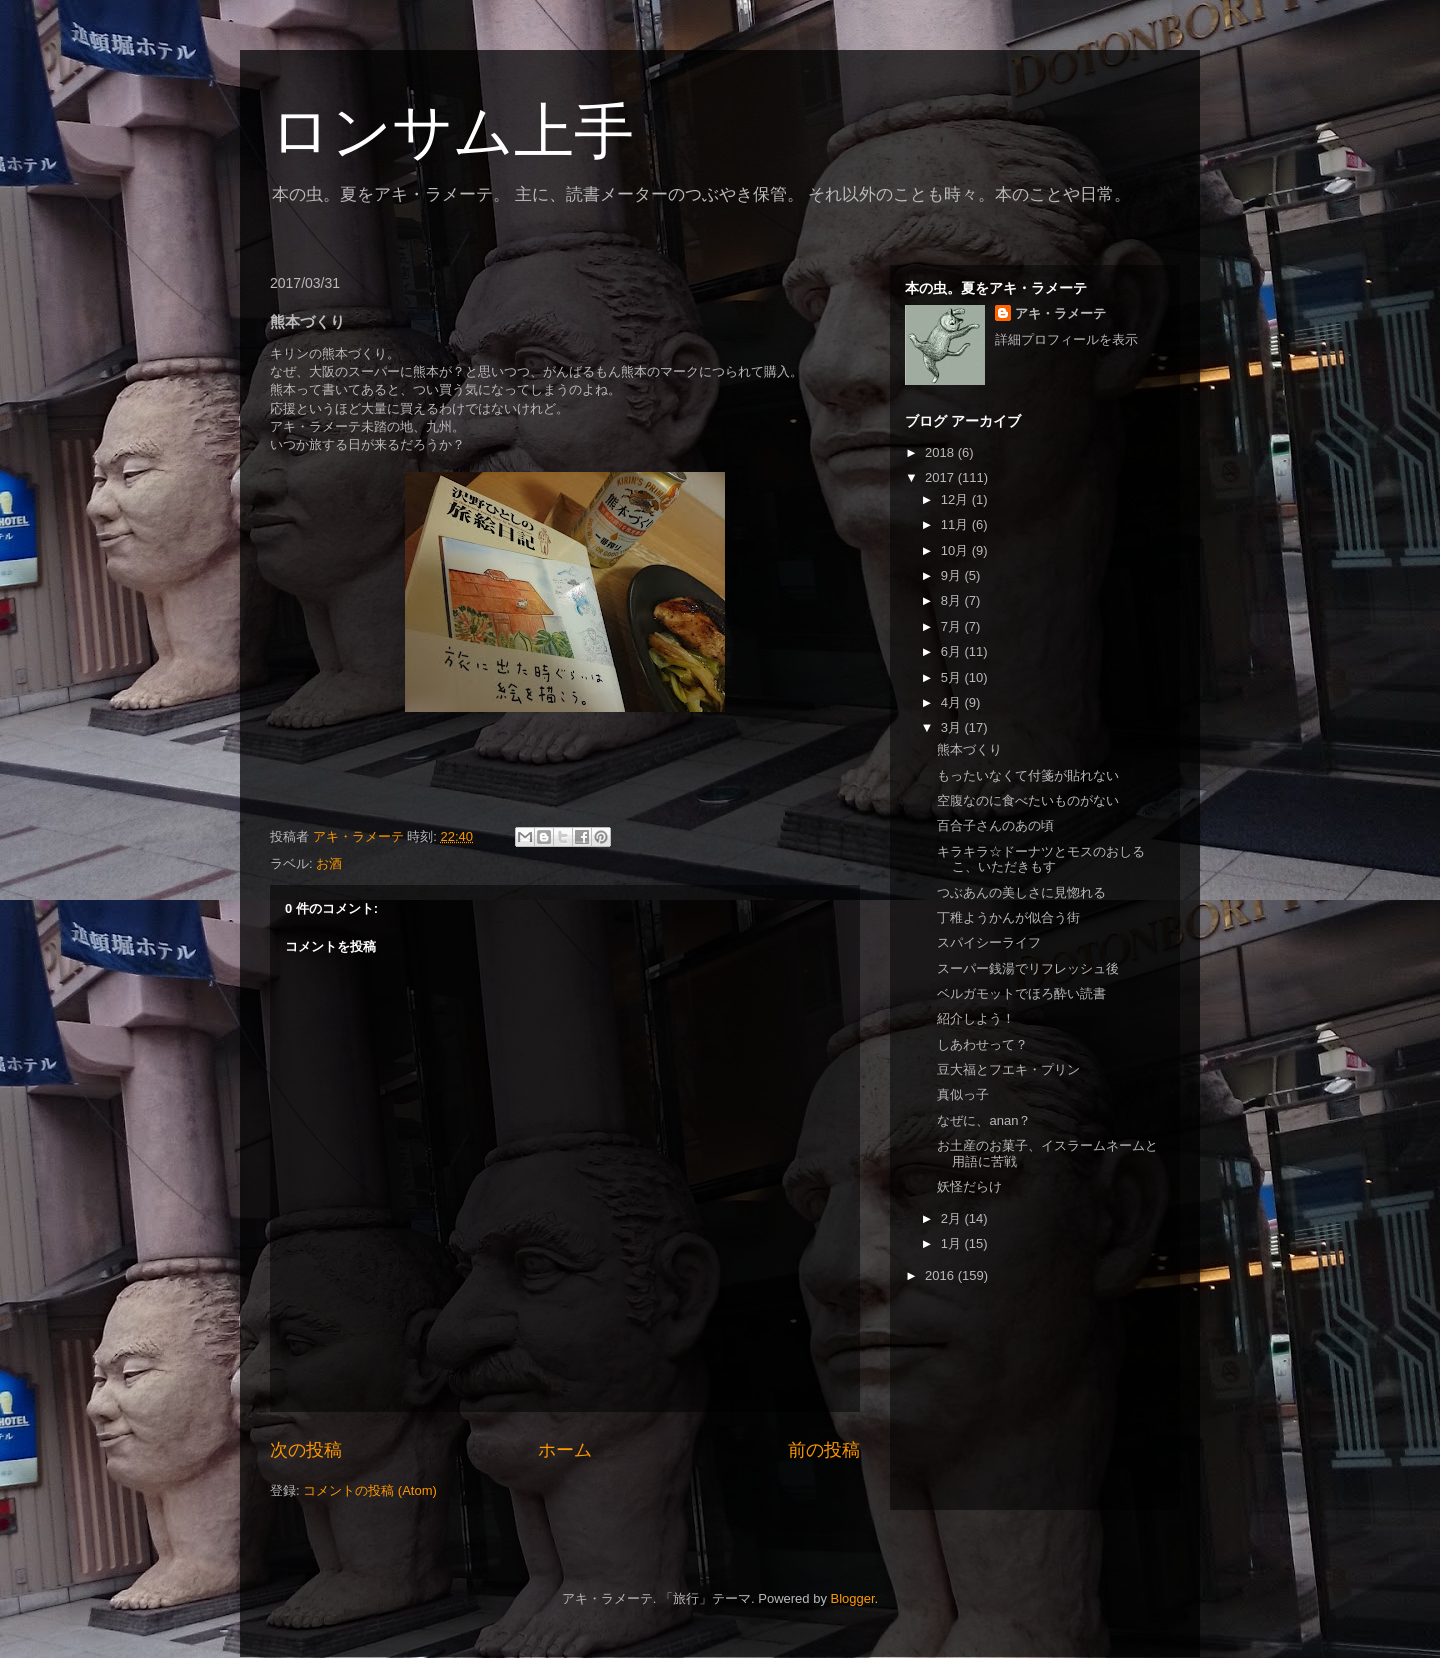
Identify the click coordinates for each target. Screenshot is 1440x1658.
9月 (953, 575)
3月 (953, 727)
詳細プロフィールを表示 (1066, 339)
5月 (953, 677)
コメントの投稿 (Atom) (370, 1490)
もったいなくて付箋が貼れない (1028, 775)
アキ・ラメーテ (1060, 313)
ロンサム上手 (452, 131)
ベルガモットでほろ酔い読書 (1021, 993)
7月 (953, 626)
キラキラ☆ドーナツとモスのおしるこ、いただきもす (1041, 859)
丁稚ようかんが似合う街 (1008, 917)
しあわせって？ (982, 1044)
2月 (953, 1218)
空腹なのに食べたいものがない (1028, 800)
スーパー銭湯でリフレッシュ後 (1028, 968)
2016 (941, 1275)
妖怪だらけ (969, 1186)
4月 (953, 702)
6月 (953, 651)
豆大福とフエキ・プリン (1008, 1069)
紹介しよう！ (976, 1018)
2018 (941, 452)
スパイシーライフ (989, 942)
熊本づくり (969, 749)
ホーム (565, 1450)
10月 (956, 550)
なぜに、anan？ (984, 1120)
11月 (956, 524)
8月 (953, 600)
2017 (941, 477)
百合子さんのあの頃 (995, 825)
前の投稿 (824, 1450)
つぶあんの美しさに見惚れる (1021, 892)
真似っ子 (963, 1094)
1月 (953, 1243)
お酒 (329, 863)
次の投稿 (306, 1450)
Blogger (853, 1598)
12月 (956, 499)
